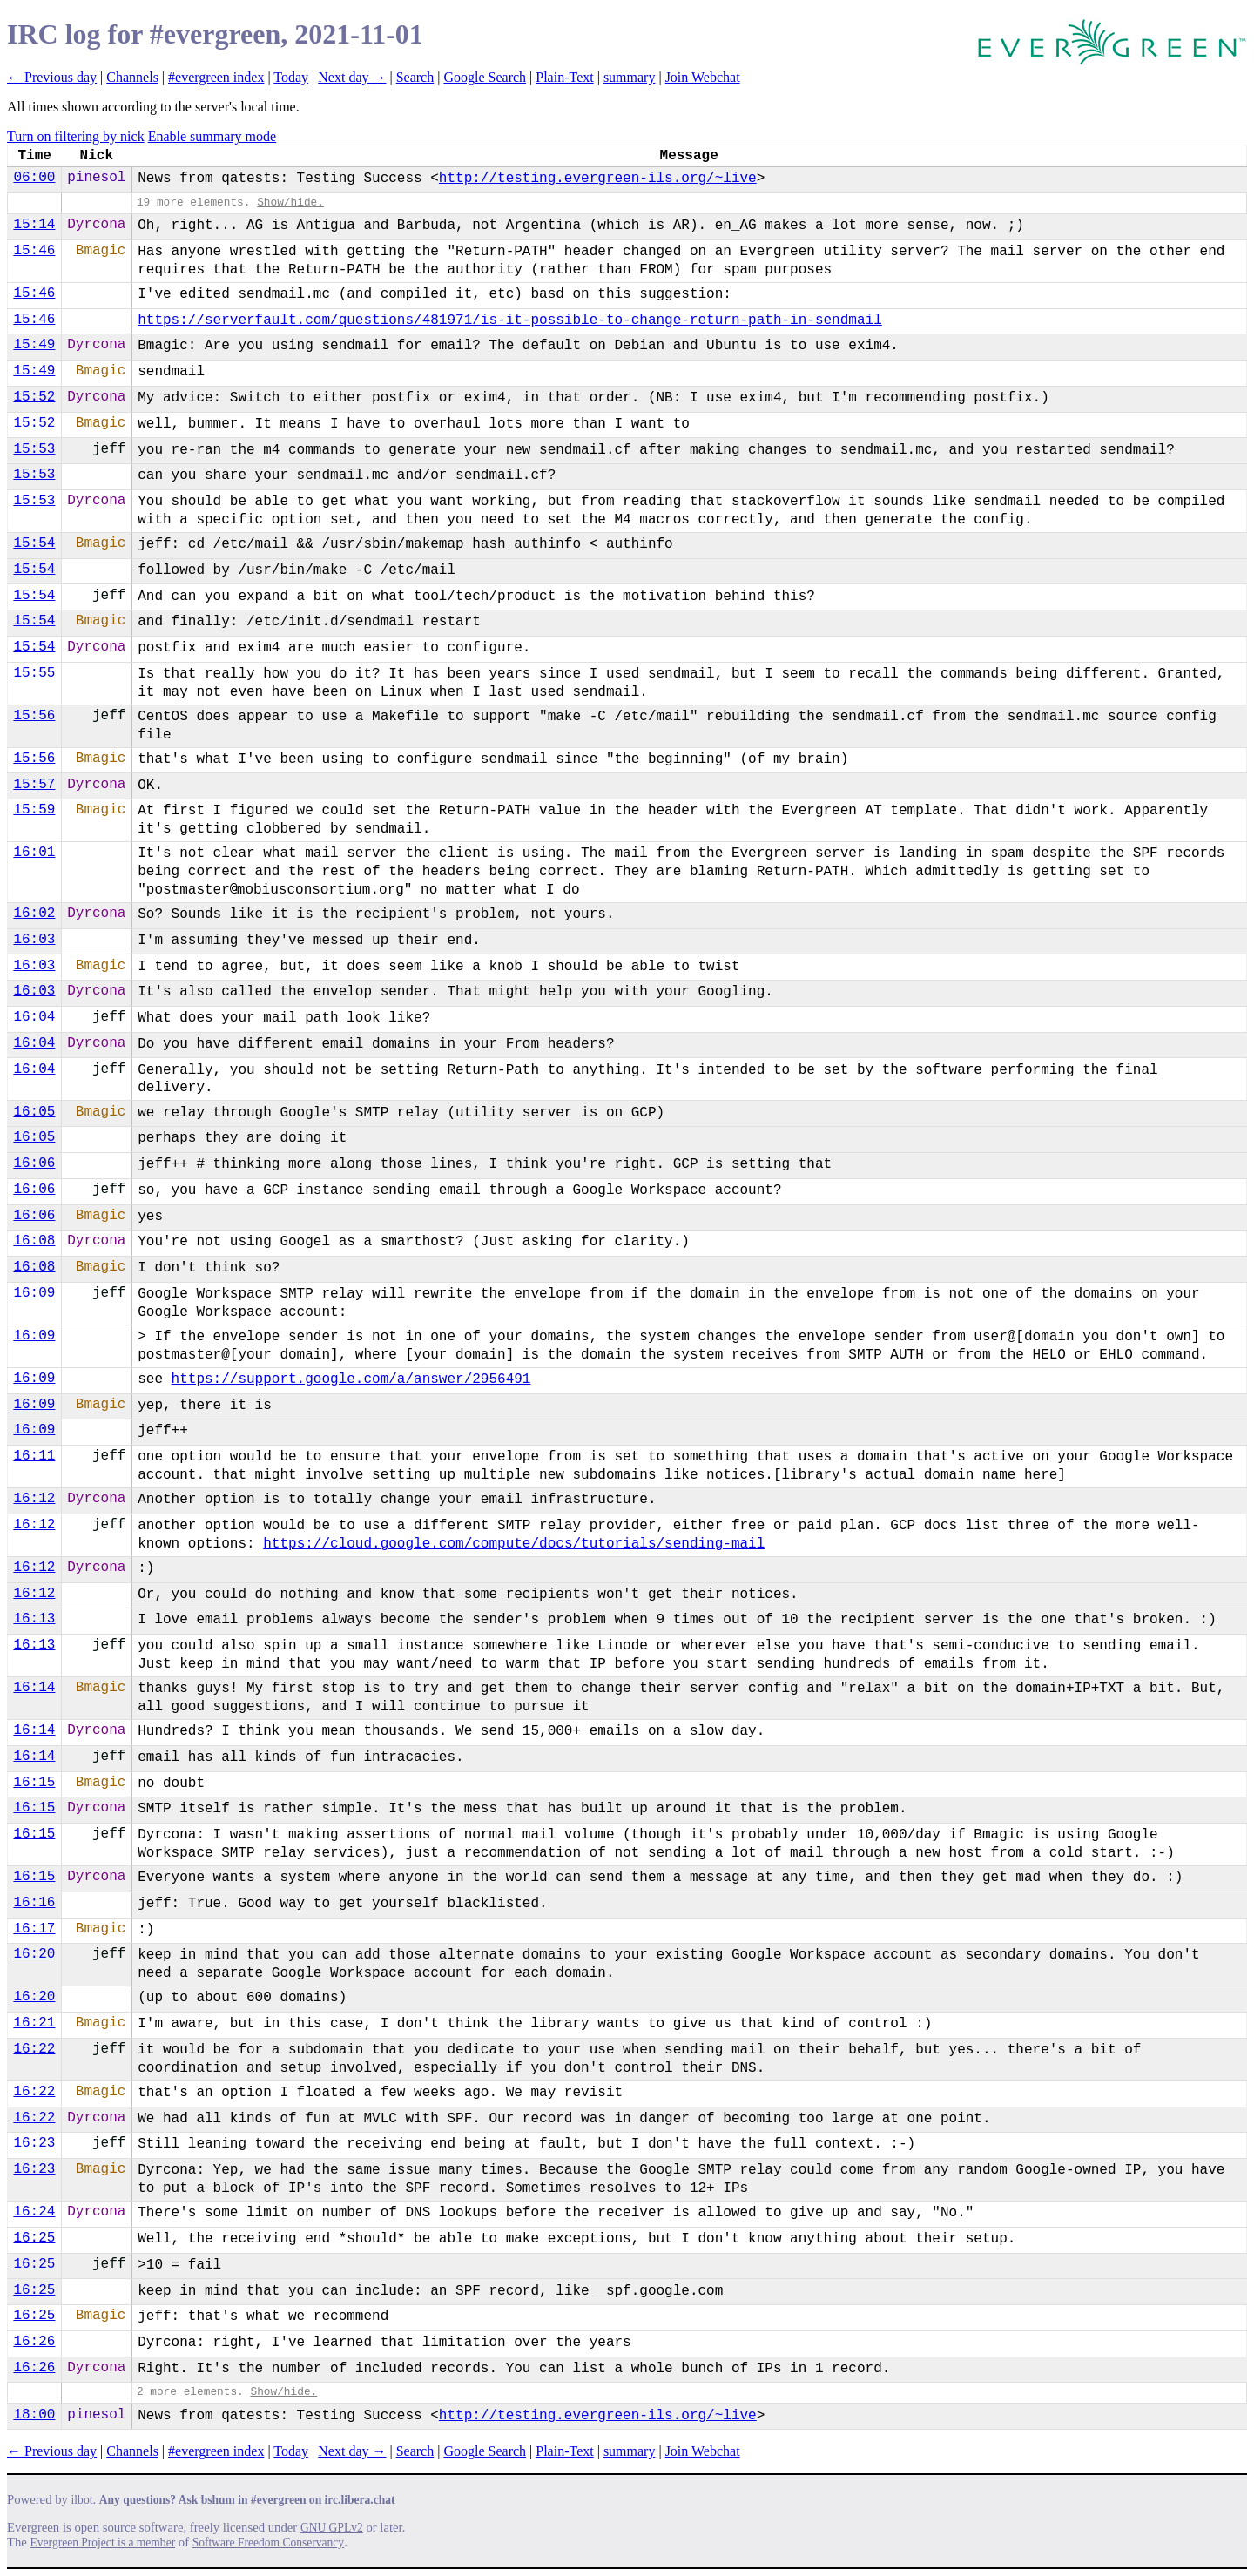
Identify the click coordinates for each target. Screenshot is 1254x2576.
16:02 (34, 913)
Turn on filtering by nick (76, 136)
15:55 (34, 673)
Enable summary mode (212, 136)
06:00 (34, 177)
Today (290, 77)
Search (415, 77)
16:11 (34, 1456)
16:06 (34, 1163)
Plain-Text (564, 77)
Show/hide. (290, 202)
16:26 (34, 2342)
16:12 (34, 1499)
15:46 (34, 251)
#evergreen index (216, 77)
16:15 (34, 1782)
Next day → (352, 77)
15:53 (34, 449)
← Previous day (52, 77)
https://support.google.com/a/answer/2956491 (351, 1379)
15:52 (34, 397)
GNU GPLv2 (331, 2527)
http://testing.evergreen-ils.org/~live (598, 178)
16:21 (34, 2023)
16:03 (34, 939)
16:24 (34, 2212)
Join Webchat (702, 77)
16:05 (34, 1112)
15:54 (34, 543)
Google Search (484, 77)
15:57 (34, 784)
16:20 (34, 1954)
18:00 (34, 2415)
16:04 (34, 1017)
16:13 (34, 1619)
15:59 (34, 810)
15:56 (34, 716)
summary (629, 77)
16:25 (34, 2238)
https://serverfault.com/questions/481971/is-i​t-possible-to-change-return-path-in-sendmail (510, 320)
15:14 (34, 225)
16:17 (34, 1929)
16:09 (34, 1293)
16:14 (34, 1688)
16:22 (34, 2049)
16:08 (34, 1241)
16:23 (34, 2143)
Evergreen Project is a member (103, 2542)
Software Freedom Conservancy (268, 2542)
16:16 (34, 1903)
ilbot (82, 2499)
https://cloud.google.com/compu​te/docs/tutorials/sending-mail (514, 1544)
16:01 (34, 852)
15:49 (34, 345)
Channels (132, 77)
